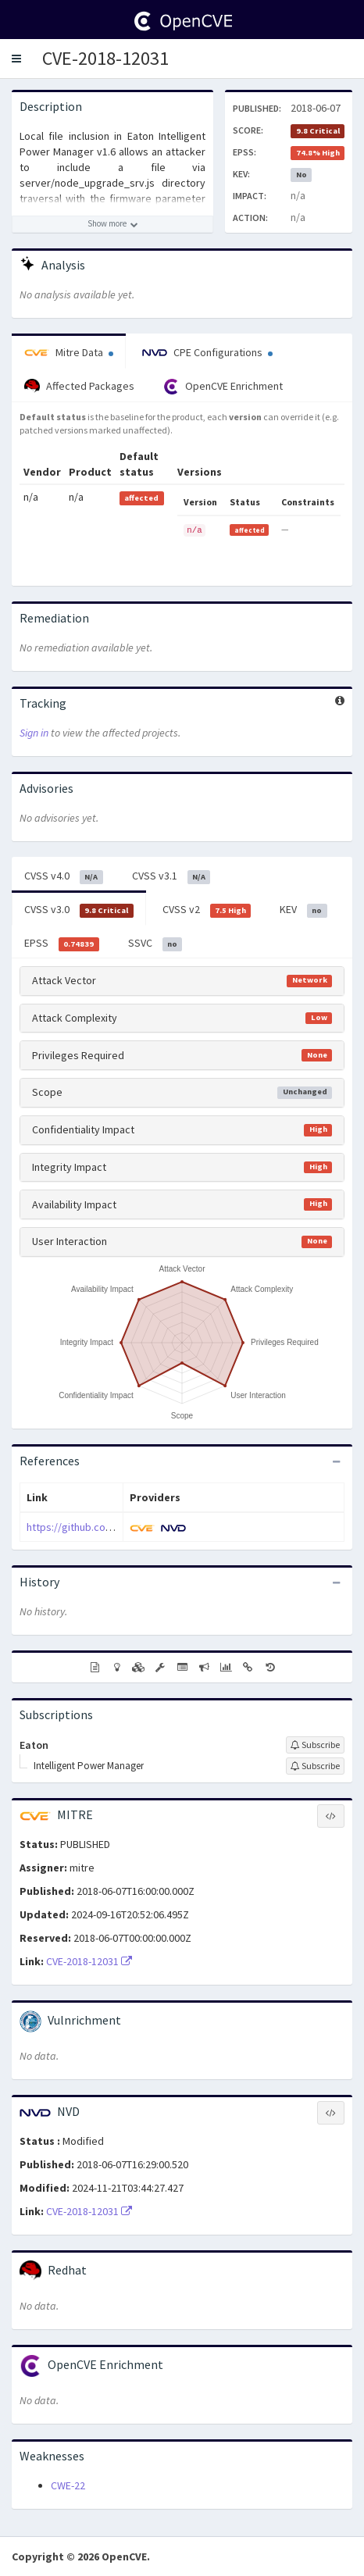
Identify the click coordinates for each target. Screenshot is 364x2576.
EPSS (61, 943)
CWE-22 (68, 2485)
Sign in (34, 733)
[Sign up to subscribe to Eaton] (315, 1745)
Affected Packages (79, 386)
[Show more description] (112, 224)
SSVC (155, 943)
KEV (303, 910)
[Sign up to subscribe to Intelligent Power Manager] (315, 1766)
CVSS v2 (207, 910)
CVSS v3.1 (171, 876)
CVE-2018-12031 (105, 58)
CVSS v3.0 (79, 910)
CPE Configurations (207, 352)
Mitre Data (68, 352)
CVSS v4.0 (63, 876)
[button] (16, 58)
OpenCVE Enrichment (223, 386)
